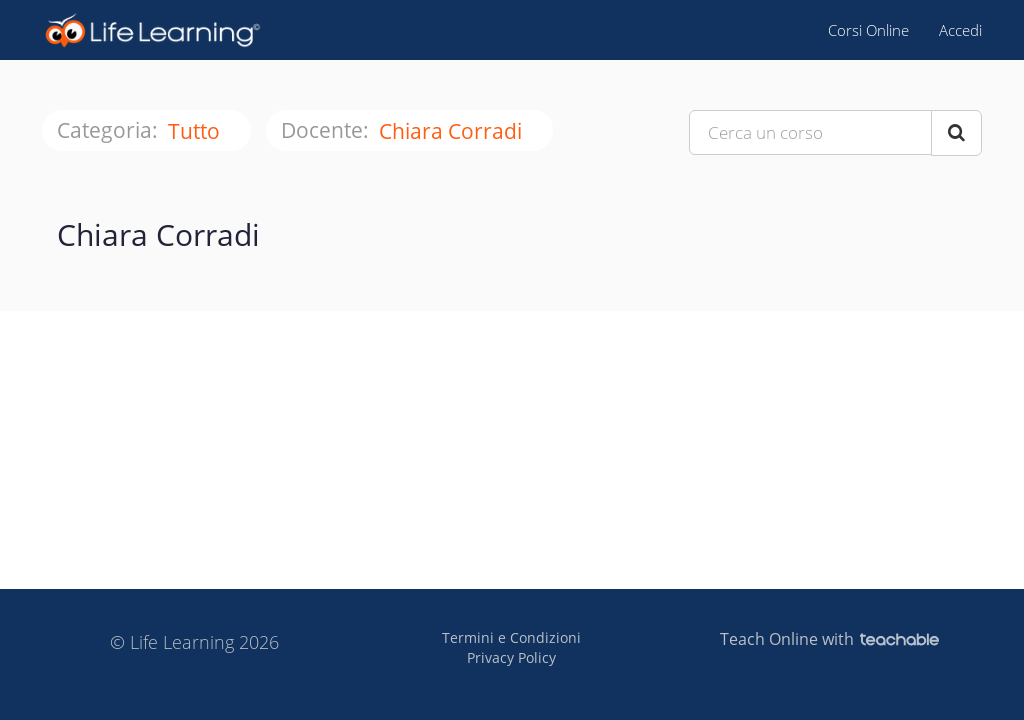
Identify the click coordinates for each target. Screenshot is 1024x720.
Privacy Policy (511, 657)
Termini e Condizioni (511, 637)
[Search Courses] (956, 133)
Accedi (960, 30)
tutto (196, 131)
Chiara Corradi (453, 131)
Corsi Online (868, 30)
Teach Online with (829, 639)
